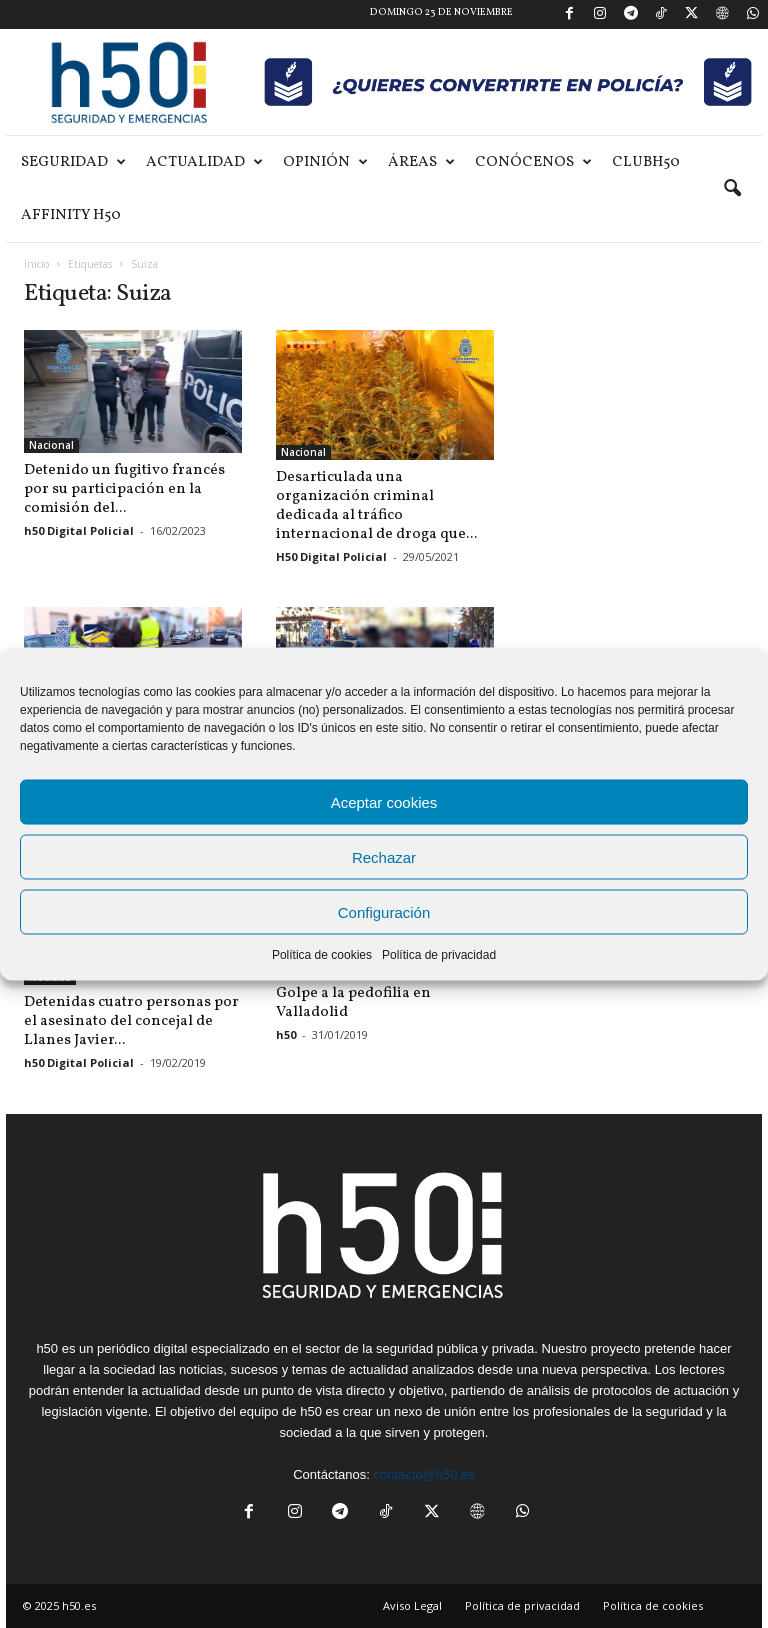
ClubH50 (646, 162)
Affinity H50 (71, 215)
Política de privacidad (439, 955)
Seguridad (73, 162)
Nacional (51, 445)
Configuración (384, 911)
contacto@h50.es (423, 1456)
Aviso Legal (412, 1587)
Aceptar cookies (384, 801)
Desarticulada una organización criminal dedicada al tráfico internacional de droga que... (376, 506)
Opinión (325, 162)
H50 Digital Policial (331, 556)
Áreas (421, 162)
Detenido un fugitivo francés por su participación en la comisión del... (124, 489)
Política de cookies (322, 955)
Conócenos (533, 162)
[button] (732, 189)
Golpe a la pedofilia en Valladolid (353, 1003)
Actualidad (204, 162)
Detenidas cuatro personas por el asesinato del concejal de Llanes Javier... (131, 1003)
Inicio (36, 264)
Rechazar (384, 856)
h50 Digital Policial (79, 530)
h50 (286, 1034)
